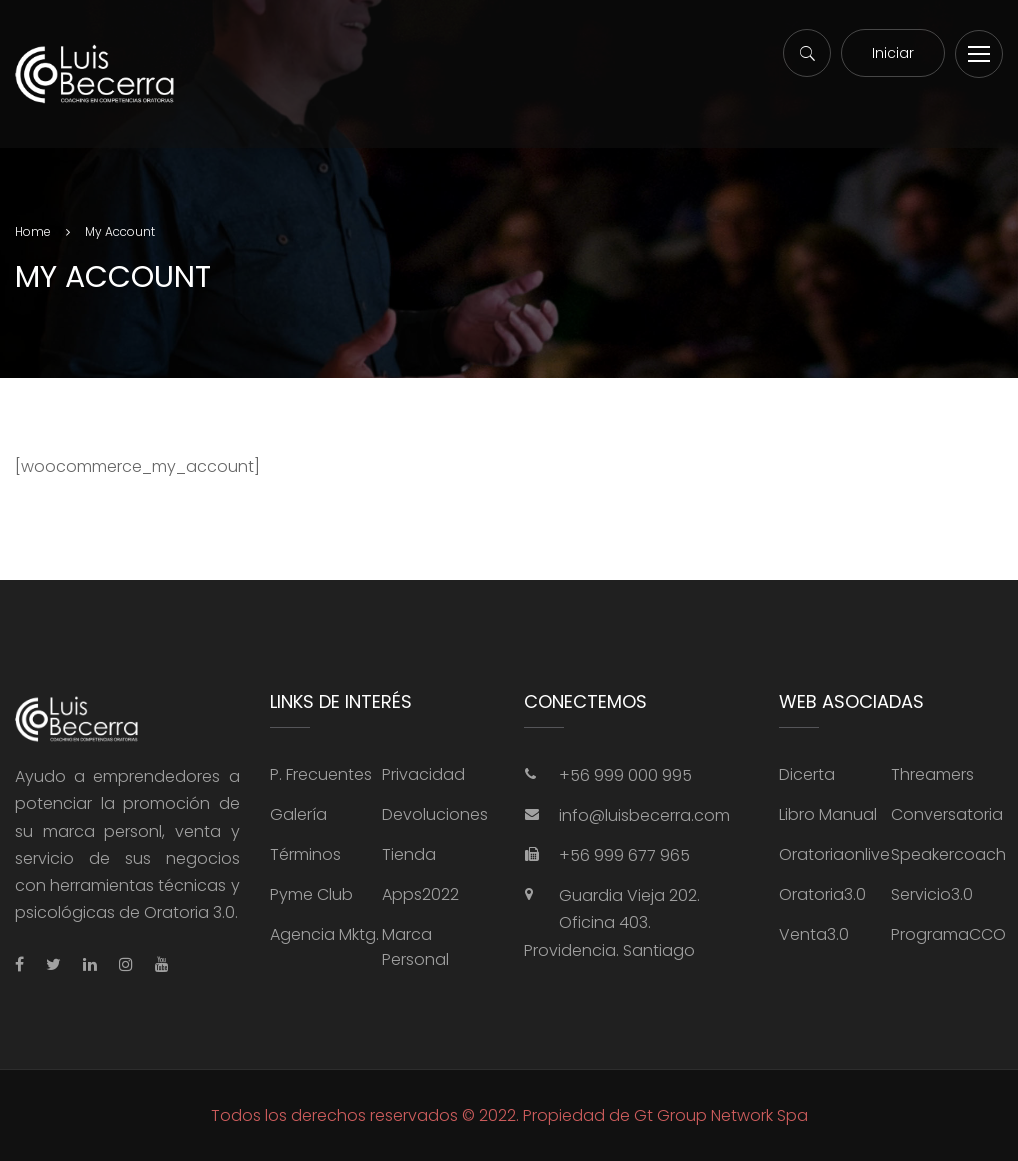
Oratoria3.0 (822, 894)
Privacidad (423, 774)
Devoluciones (435, 814)
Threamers (932, 774)
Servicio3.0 (932, 894)
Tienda (409, 854)
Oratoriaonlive (834, 854)
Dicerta (807, 774)
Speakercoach (948, 854)
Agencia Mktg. (324, 934)
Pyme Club (311, 894)
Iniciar (893, 53)
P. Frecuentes (321, 774)
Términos (305, 854)
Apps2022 (420, 894)
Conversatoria (947, 814)
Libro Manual (828, 814)
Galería (298, 814)
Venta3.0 (814, 934)
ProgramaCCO (948, 934)
